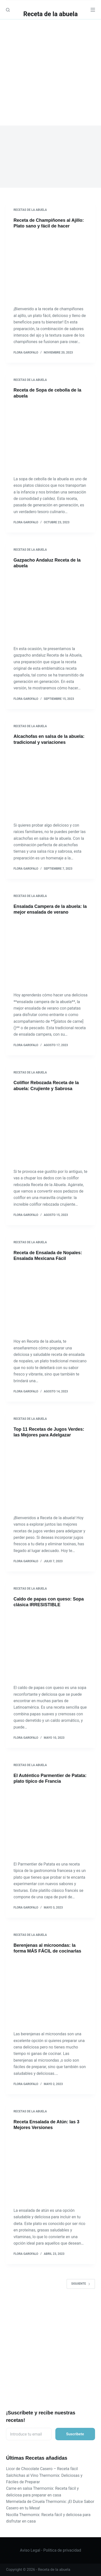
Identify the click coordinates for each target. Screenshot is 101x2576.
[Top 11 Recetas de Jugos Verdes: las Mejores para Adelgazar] (50, 1476)
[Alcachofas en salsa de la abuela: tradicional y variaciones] (50, 783)
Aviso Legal (30, 2550)
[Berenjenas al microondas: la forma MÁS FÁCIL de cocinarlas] (50, 1992)
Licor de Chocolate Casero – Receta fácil (42, 2468)
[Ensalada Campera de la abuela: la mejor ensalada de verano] (50, 953)
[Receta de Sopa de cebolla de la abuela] (50, 437)
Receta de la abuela (50, 14)
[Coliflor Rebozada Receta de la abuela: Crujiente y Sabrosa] (50, 1130)
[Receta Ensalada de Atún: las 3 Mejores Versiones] (50, 2168)
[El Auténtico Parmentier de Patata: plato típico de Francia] (50, 1822)
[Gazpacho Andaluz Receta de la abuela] (50, 607)
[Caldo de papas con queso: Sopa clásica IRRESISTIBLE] (50, 1646)
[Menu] (93, 9)
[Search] (8, 10)
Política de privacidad (62, 2550)
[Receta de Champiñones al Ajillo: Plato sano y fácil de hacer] (50, 267)
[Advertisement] (50, 72)
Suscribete (75, 2434)
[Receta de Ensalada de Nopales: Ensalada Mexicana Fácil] (50, 1300)
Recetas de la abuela (30, 210)
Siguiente (80, 2283)
